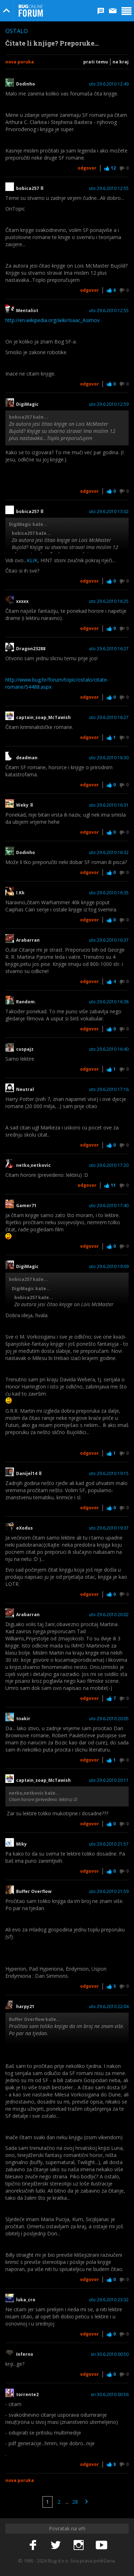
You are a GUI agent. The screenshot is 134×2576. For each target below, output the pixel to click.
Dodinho (25, 84)
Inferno (24, 2354)
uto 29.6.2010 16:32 (109, 852)
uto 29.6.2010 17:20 (109, 1165)
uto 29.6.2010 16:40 (109, 1049)
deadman (27, 757)
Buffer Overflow (36, 1891)
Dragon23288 (30, 648)
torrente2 (29, 2394)
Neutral (25, 1089)
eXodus (24, 1528)
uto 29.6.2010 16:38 (109, 1001)
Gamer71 (26, 1205)
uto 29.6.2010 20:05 (109, 1718)
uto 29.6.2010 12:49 (109, 84)
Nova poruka (19, 62)
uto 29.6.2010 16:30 (109, 757)
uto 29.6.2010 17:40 (109, 1205)
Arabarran (28, 940)
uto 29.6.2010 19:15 (109, 1473)
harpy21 (25, 2006)
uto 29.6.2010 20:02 (109, 1614)
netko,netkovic (35, 1165)
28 (75, 2501)
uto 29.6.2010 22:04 (109, 2006)
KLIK (32, 560)
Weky (24, 805)
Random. (26, 1001)
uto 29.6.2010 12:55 (109, 188)
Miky (21, 1844)
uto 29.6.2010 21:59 (109, 1891)
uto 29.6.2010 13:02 (109, 511)
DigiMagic (27, 404)
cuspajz (25, 1049)
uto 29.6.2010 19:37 (109, 1528)
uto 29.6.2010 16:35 (109, 892)
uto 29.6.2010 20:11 (109, 1780)
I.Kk (20, 892)
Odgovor (87, 168)
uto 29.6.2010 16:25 (109, 601)
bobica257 (29, 188)
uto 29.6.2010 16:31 (109, 805)
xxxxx (22, 601)
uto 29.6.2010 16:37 (109, 940)
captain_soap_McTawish (43, 717)
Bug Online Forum (31, 11)
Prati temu (95, 62)
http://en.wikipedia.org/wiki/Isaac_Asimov (52, 320)
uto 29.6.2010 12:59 (109, 404)
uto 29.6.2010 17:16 (109, 1089)
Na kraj (121, 62)
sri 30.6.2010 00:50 (110, 2354)
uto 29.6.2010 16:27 (109, 648)
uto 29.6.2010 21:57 (109, 1844)
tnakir (23, 1718)
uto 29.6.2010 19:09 (109, 1266)
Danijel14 (28, 1473)
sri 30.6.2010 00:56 (110, 2394)
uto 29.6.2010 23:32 (109, 2299)
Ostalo (16, 31)
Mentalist (29, 310)
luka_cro (25, 2299)
